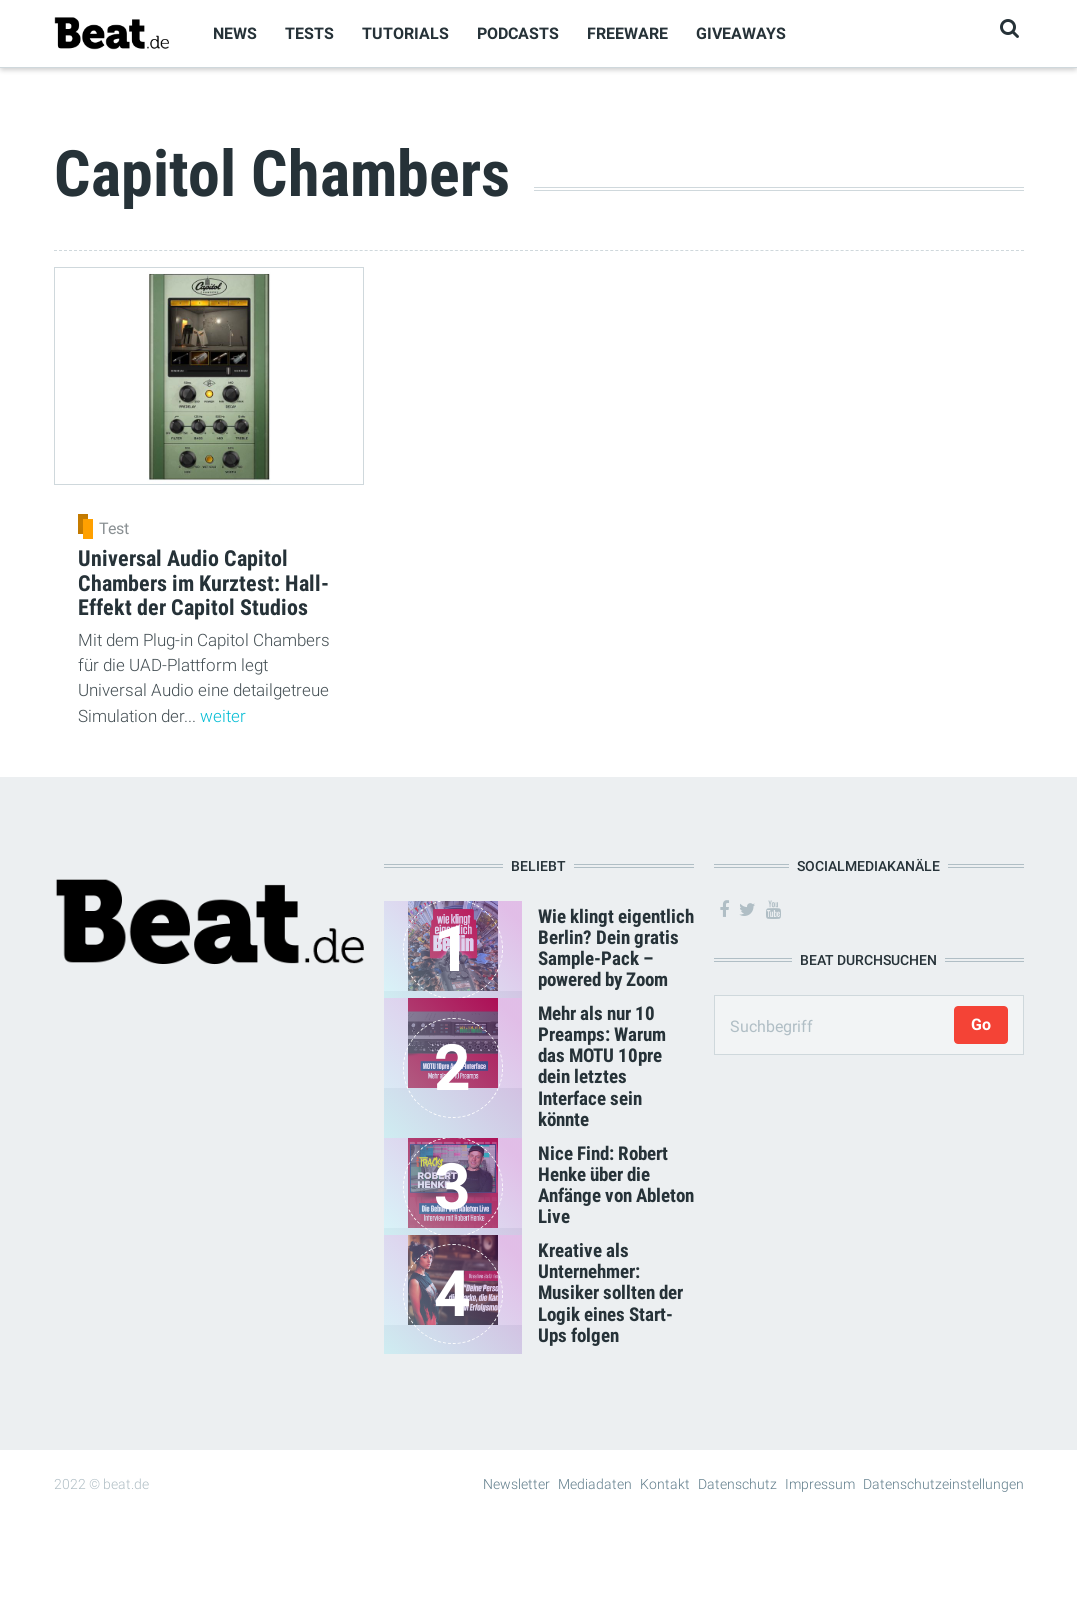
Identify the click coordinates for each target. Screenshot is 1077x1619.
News (235, 33)
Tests (309, 33)
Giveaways (741, 33)
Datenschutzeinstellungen (943, 1484)
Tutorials (405, 33)
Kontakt (665, 1484)
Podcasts (518, 33)
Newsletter (516, 1484)
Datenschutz (737, 1484)
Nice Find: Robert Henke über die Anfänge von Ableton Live (616, 1185)
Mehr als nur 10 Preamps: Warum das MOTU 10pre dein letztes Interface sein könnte (602, 1066)
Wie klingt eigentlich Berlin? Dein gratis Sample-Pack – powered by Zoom (616, 948)
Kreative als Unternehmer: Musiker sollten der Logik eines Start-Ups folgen (610, 1292)
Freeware (627, 33)
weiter (223, 716)
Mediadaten (595, 1484)
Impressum (820, 1484)
